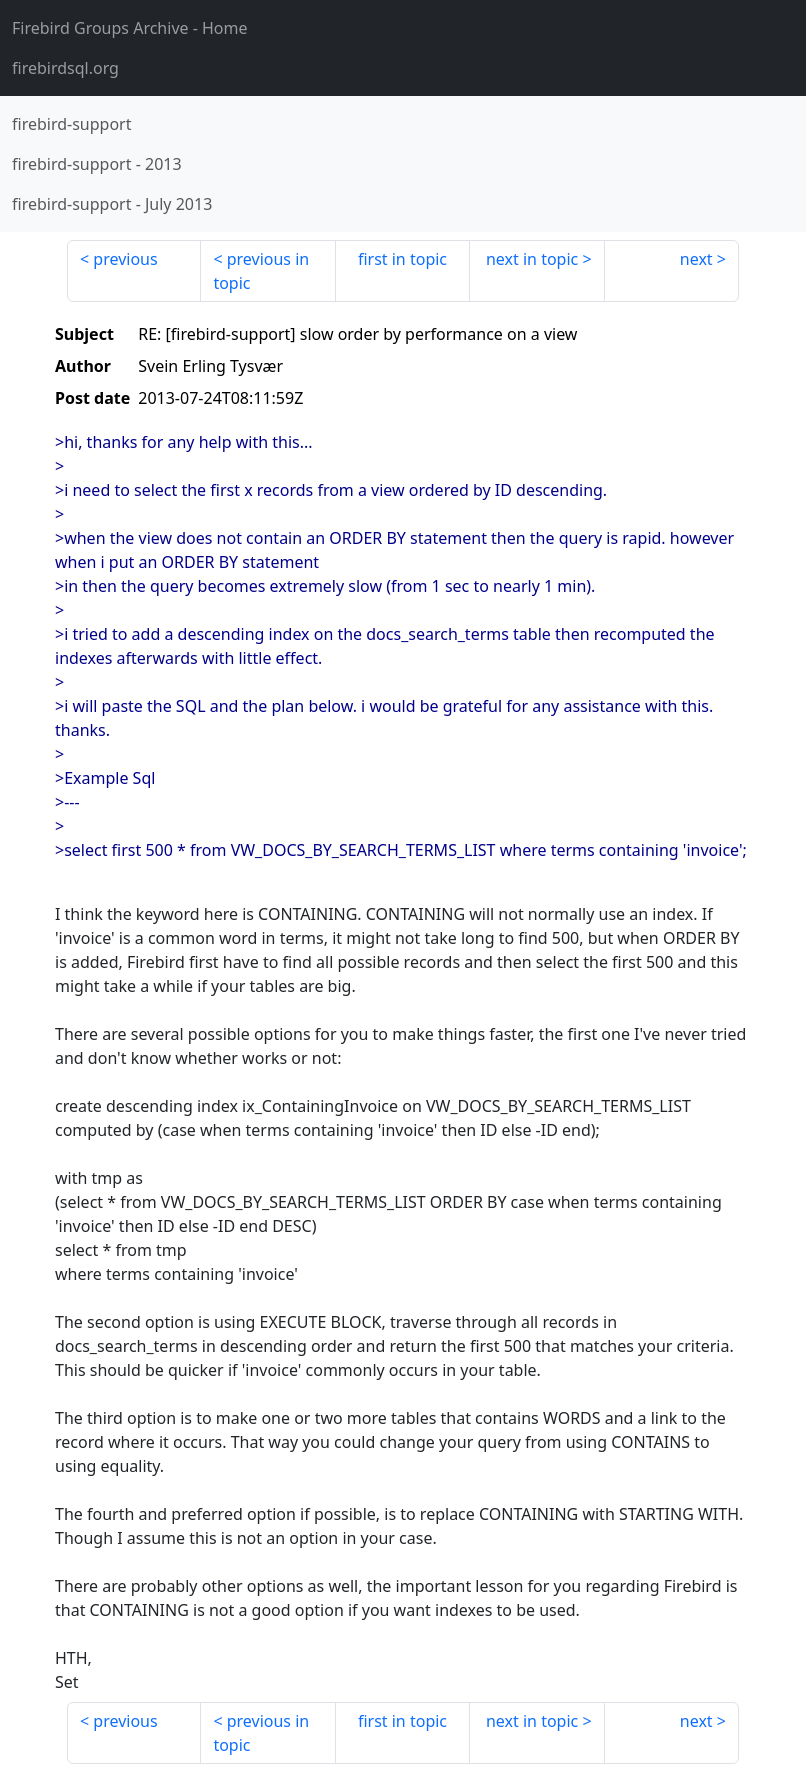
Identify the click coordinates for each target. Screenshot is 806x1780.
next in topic (532, 259)
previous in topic (261, 271)
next (696, 259)
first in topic (402, 259)
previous (125, 259)
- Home (130, 28)
